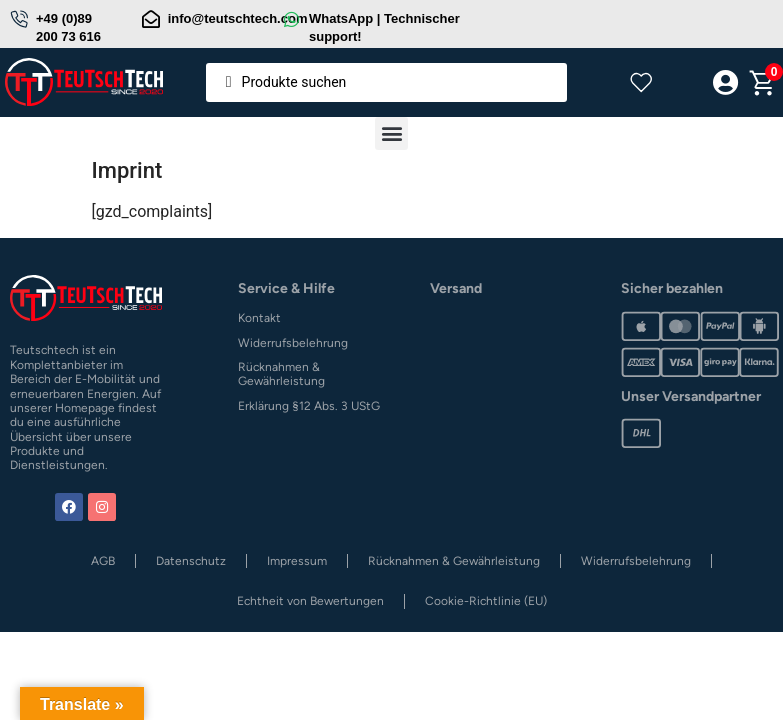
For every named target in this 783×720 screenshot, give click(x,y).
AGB (103, 561)
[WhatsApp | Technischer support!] (292, 19)
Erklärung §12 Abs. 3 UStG (309, 406)
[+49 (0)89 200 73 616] (19, 19)
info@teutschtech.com (238, 18)
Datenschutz (191, 561)
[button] (391, 133)
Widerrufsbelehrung (293, 343)
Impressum (297, 561)
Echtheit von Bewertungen (310, 601)
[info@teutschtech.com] (151, 19)
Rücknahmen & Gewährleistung (281, 374)
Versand (456, 288)
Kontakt (259, 318)
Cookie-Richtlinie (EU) (486, 601)
